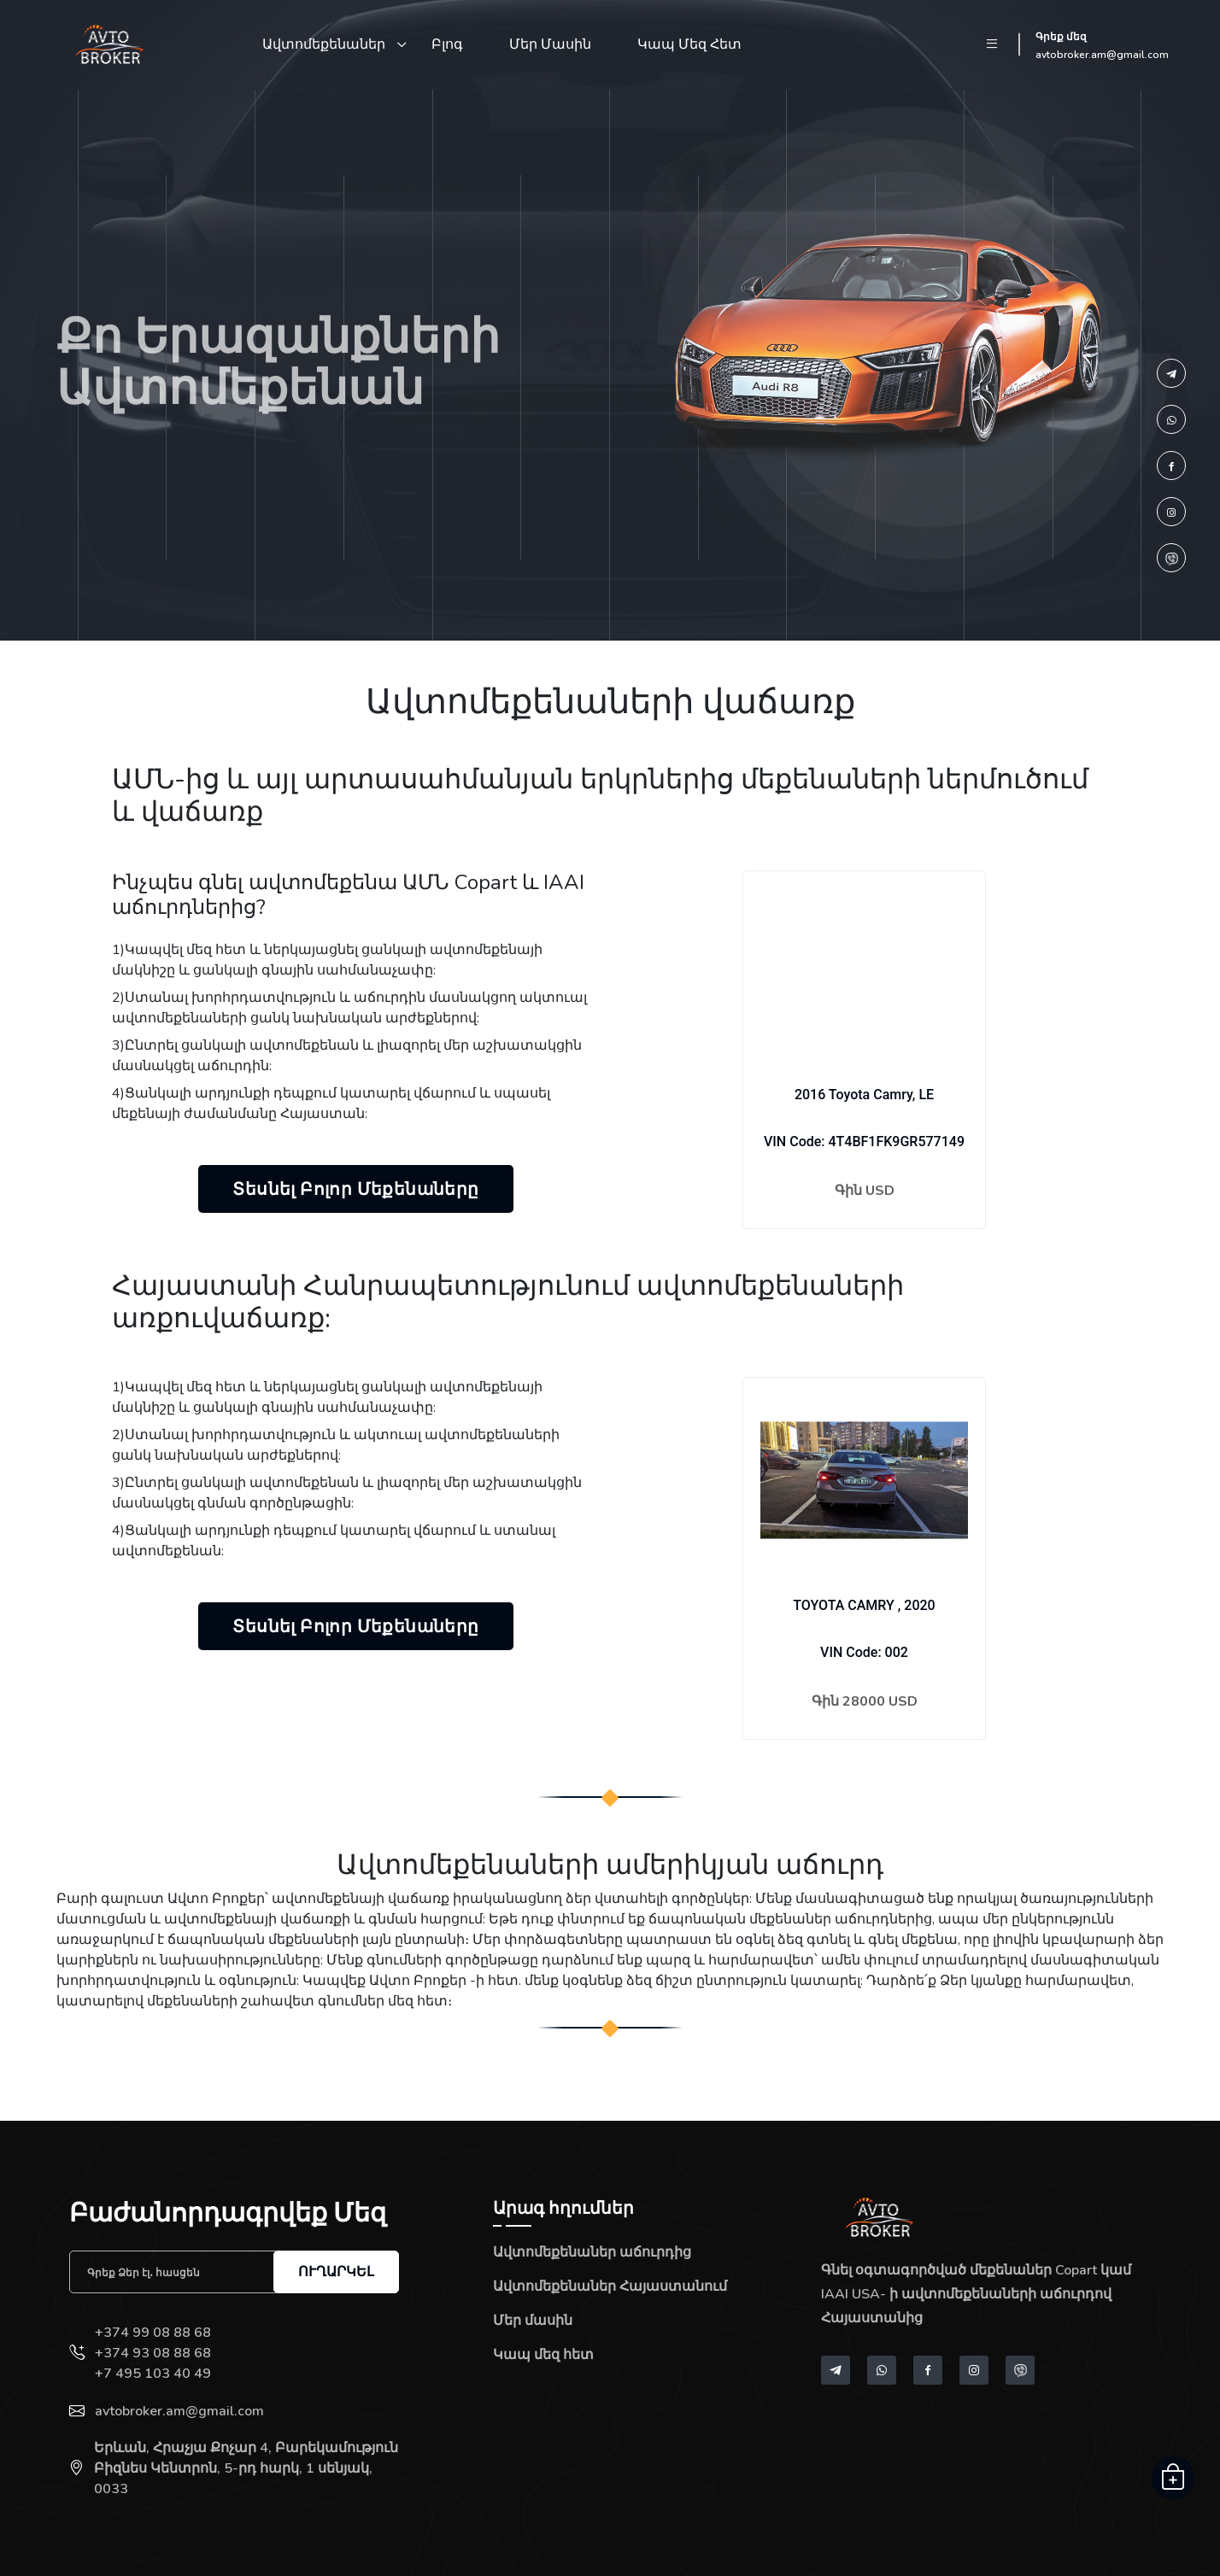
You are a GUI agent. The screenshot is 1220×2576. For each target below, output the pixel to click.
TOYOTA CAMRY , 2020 (864, 1605)
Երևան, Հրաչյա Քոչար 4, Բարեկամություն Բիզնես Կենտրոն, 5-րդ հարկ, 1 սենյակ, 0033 (246, 2468)
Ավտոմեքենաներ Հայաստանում (610, 2286)
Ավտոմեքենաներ (323, 44)
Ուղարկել (336, 2271)
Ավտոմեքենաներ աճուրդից (592, 2252)
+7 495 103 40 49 (153, 2373)
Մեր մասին (550, 44)
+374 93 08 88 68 (153, 2353)
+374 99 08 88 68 (153, 2332)
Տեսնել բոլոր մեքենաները (355, 1189)
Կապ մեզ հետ (689, 44)
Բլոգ (447, 44)
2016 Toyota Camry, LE (864, 1094)
